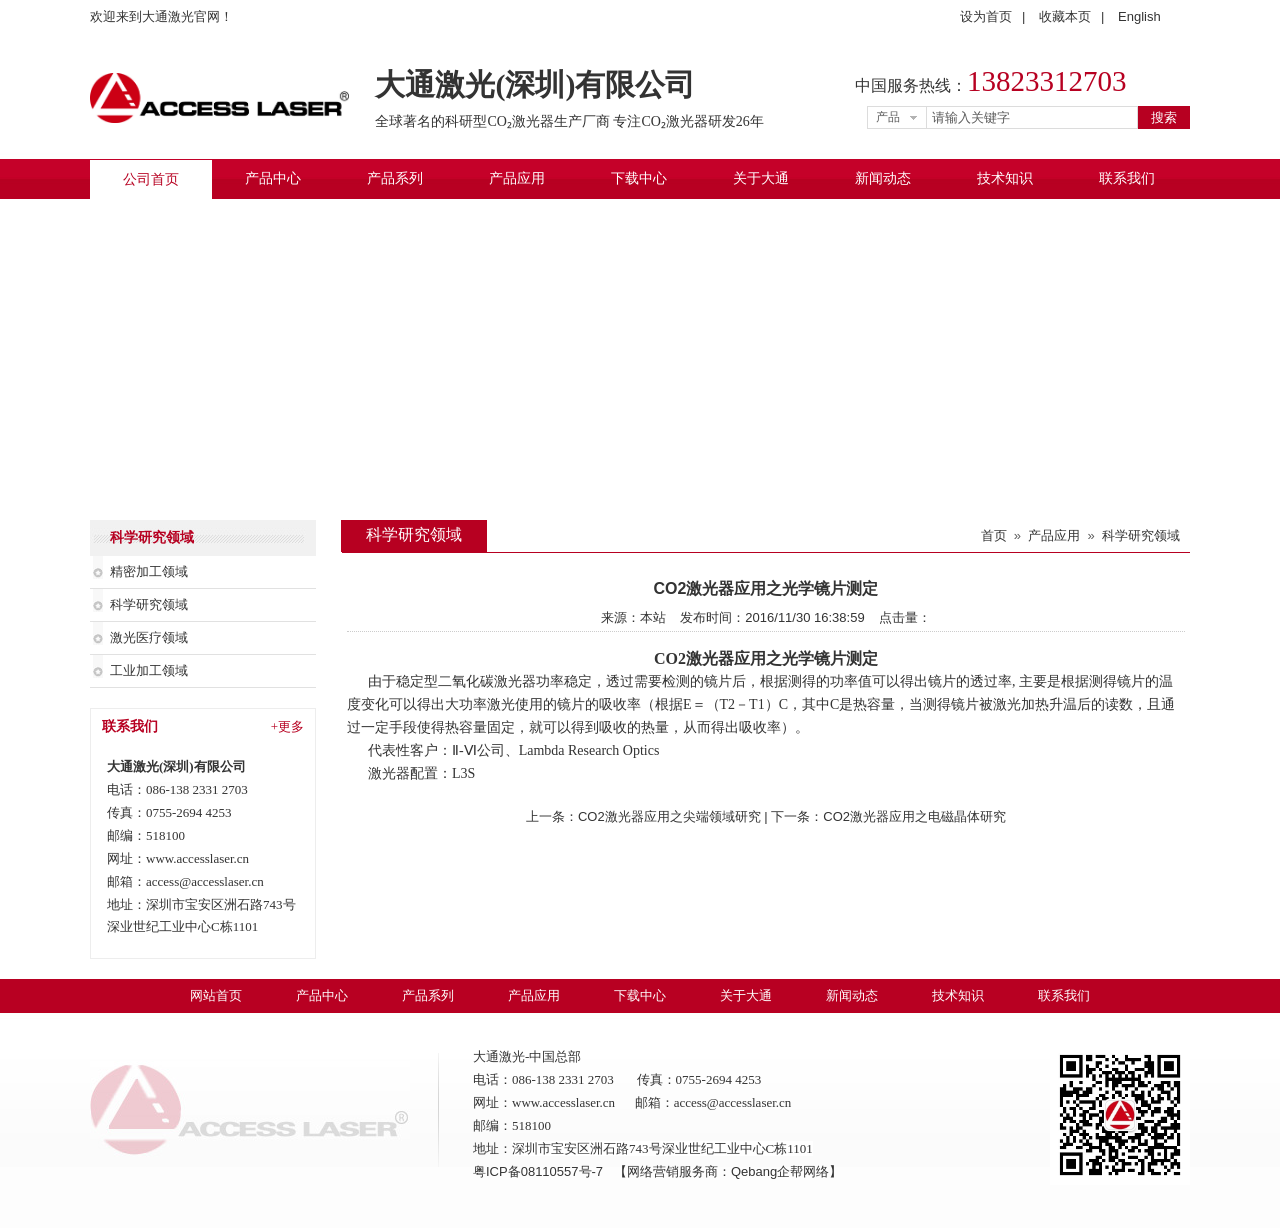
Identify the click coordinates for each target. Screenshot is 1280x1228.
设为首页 (986, 16)
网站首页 (216, 995)
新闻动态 (883, 178)
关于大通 (761, 178)
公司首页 (151, 179)
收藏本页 (1065, 16)
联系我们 (1127, 178)
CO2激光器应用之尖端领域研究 (669, 816)
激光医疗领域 (149, 637)
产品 (888, 117)
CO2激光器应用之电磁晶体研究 (914, 816)
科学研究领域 (149, 604)
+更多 (287, 726)
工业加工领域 (149, 670)
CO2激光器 (694, 658)
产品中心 (273, 178)
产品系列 (395, 178)
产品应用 (517, 178)
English (1139, 16)
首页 (994, 535)
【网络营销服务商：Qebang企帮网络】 (728, 1171)
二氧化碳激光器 (487, 681)
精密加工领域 (149, 571)
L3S (463, 773)
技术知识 (1005, 178)
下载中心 (639, 178)
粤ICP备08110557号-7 (540, 1171)
